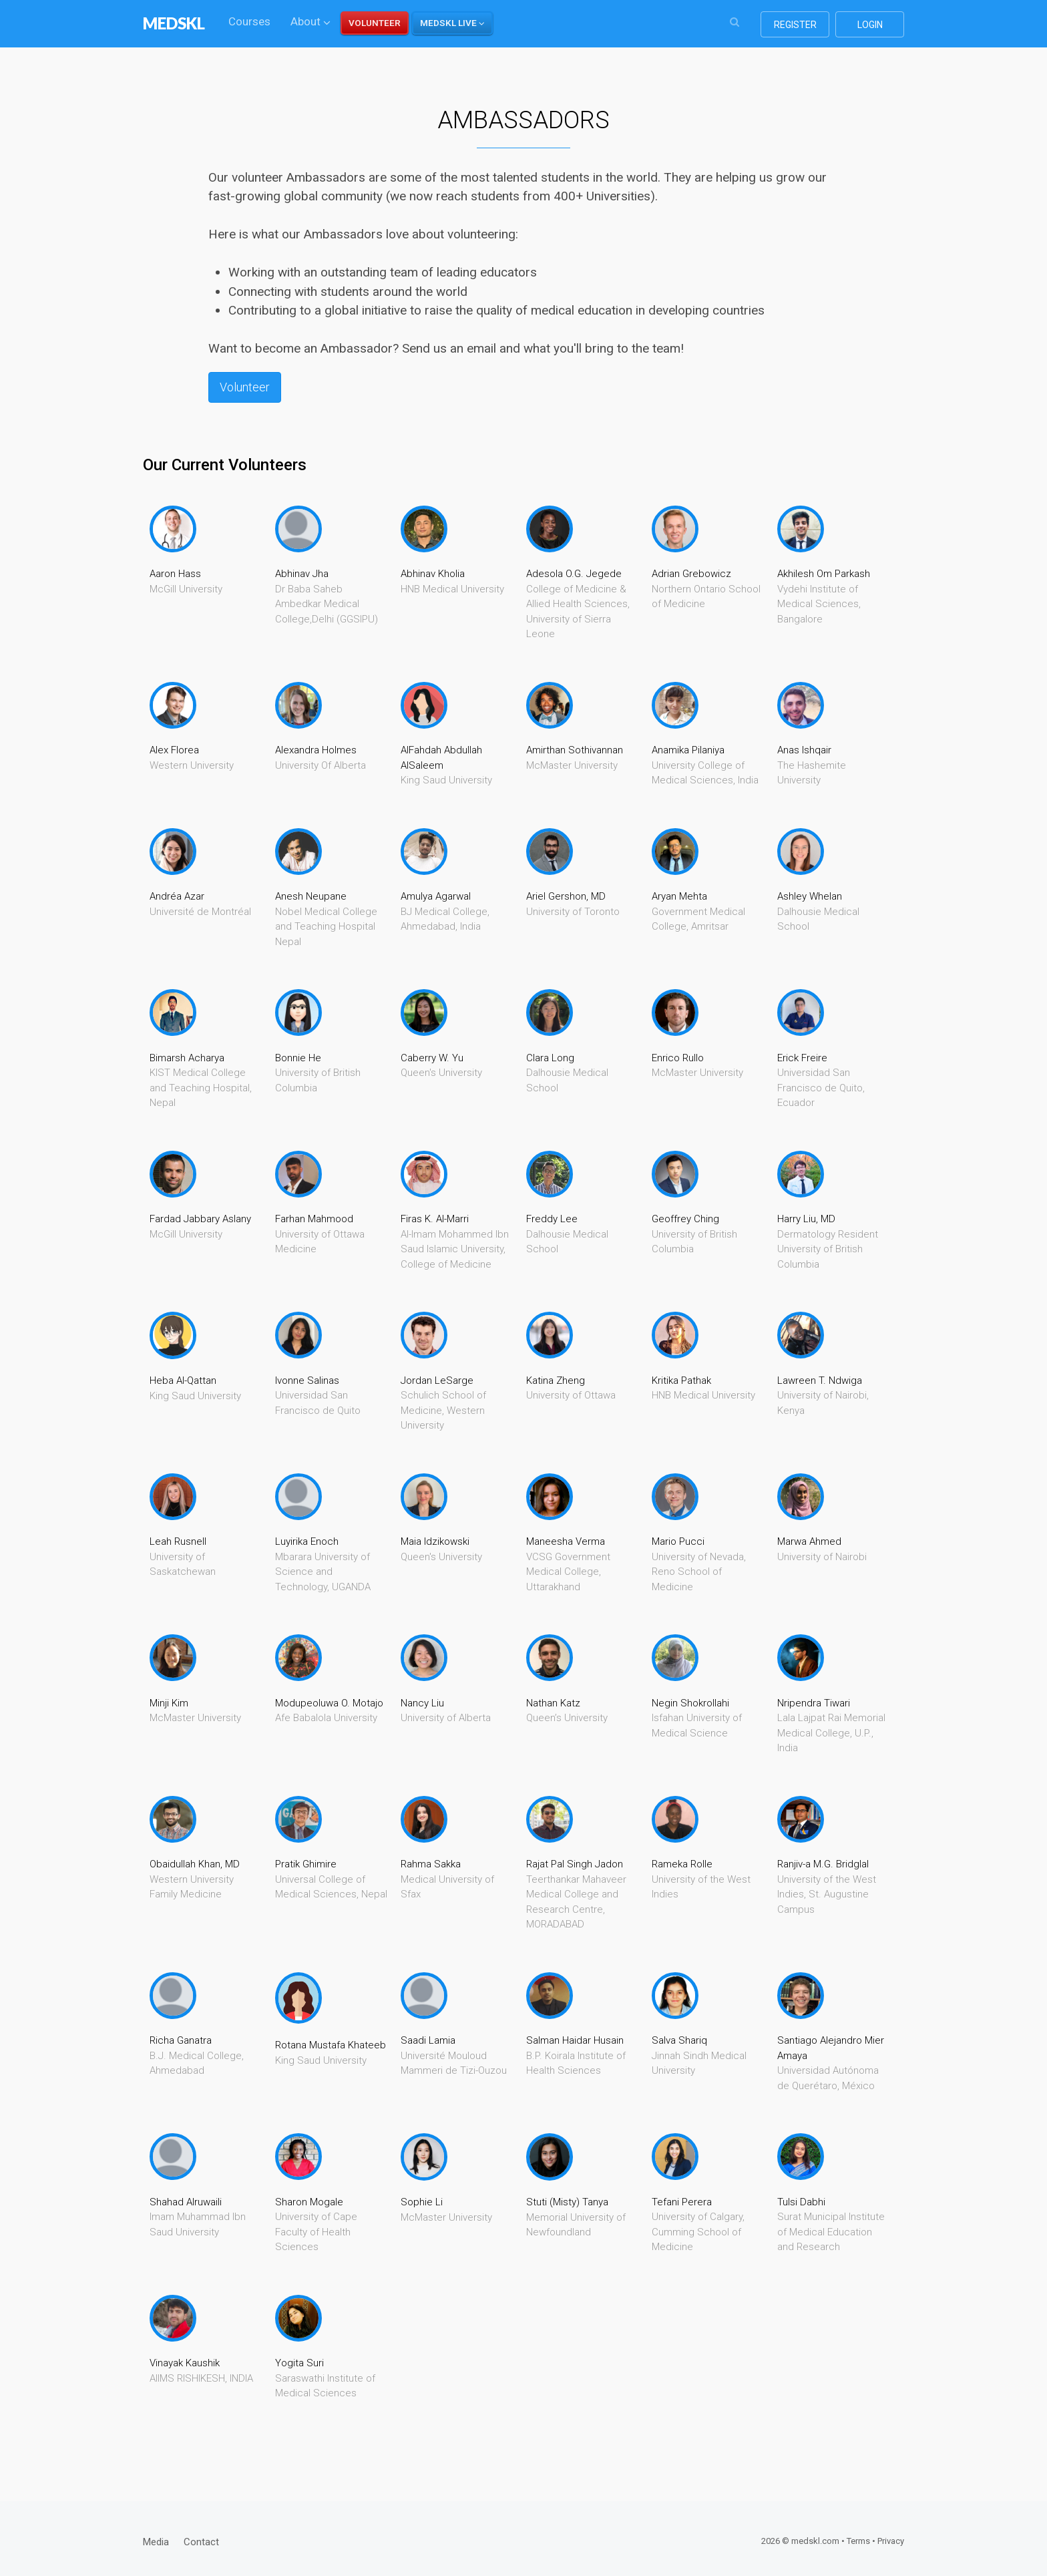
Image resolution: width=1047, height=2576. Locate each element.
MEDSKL (174, 23)
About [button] (310, 21)
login (870, 24)
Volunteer (245, 387)
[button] (452, 23)
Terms (858, 2541)
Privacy (890, 2541)
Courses (249, 21)
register (795, 24)
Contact (201, 2542)
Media (156, 2542)
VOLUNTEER (375, 22)
